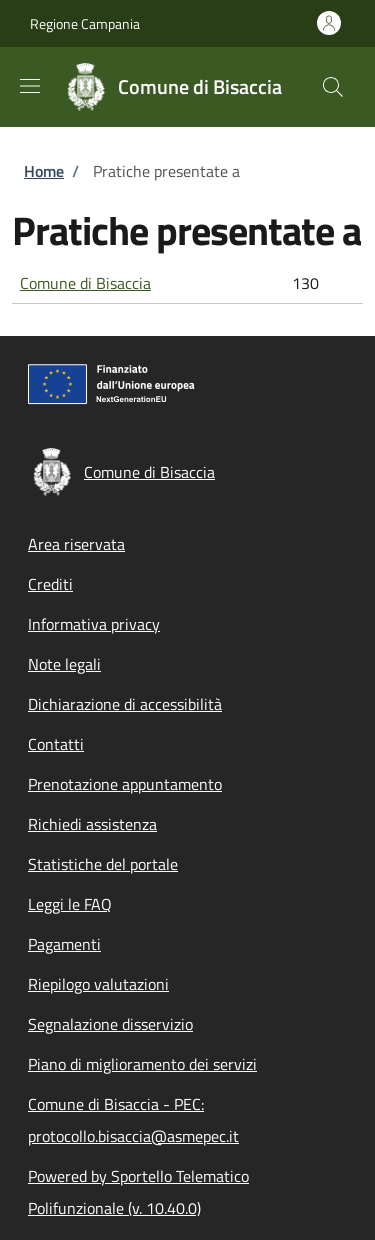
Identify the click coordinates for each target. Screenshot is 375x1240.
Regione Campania (85, 23)
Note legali (64, 664)
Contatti (56, 744)
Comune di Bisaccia (85, 283)
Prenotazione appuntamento (125, 784)
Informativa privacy (94, 624)
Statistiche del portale (103, 864)
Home (44, 171)
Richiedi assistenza (92, 824)
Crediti (50, 584)
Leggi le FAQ (70, 904)
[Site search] (333, 87)
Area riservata (76, 544)
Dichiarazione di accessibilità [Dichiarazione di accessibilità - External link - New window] (125, 704)
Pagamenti (64, 944)
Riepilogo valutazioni (98, 984)
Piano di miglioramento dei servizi (142, 1064)
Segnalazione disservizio (110, 1024)
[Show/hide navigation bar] (30, 86)
